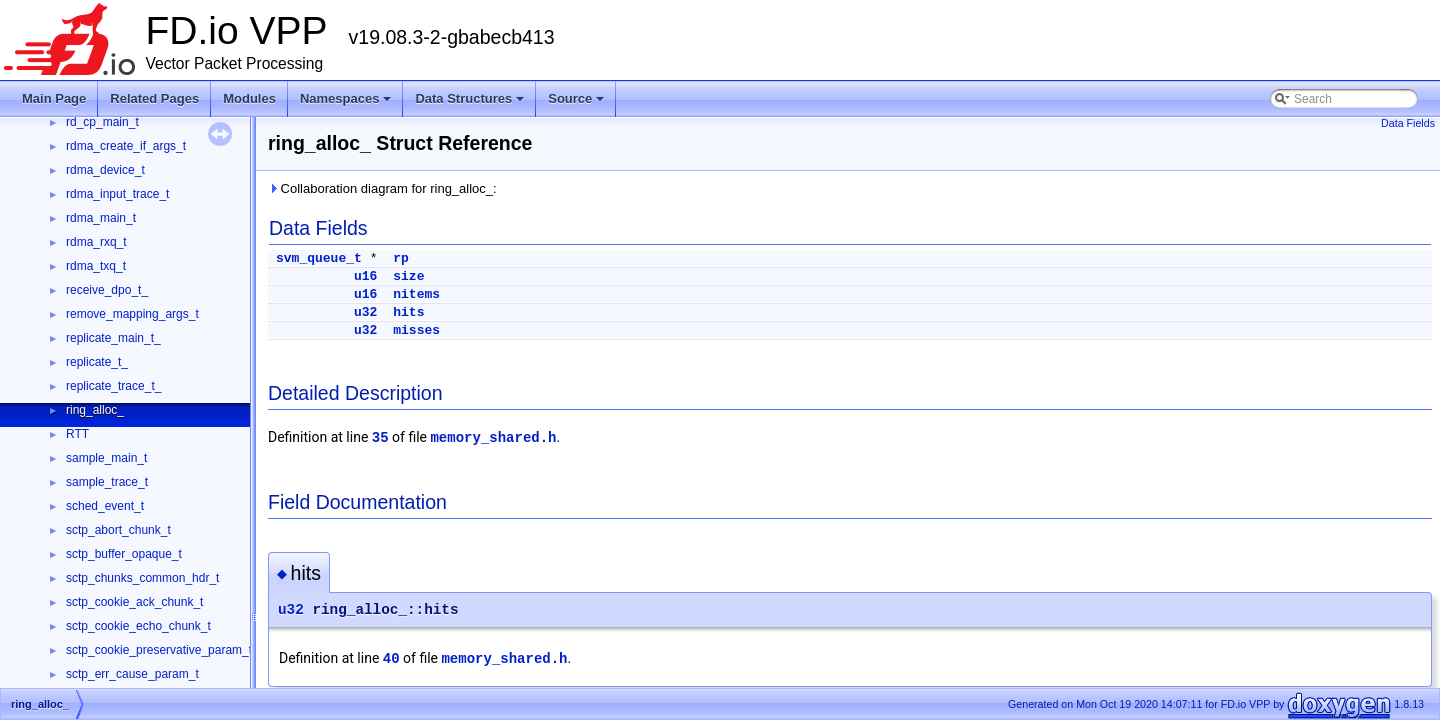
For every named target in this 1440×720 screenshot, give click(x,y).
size (408, 276)
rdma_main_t (101, 218)
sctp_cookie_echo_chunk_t (138, 626)
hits (408, 312)
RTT (77, 434)
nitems (416, 294)
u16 (365, 276)
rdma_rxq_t (96, 242)
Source (577, 104)
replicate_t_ (97, 362)
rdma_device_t (105, 170)
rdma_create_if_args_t (126, 146)
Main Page (54, 98)
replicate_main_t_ (113, 338)
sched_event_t (105, 506)
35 (380, 438)
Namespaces (347, 104)
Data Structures (471, 104)
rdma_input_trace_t (117, 194)
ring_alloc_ (95, 410)
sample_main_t (106, 458)
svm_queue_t (319, 258)
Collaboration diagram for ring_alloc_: (382, 188)
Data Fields (1408, 123)
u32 (365, 312)
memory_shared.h (493, 438)
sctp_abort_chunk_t (118, 530)
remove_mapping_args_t (132, 314)
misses (416, 330)
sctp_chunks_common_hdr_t (142, 578)
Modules (249, 98)
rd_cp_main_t (102, 122)
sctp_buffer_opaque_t (124, 554)
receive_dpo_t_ (107, 290)
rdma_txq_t (96, 266)
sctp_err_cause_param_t (132, 674)
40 (391, 659)
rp (401, 258)
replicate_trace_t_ (113, 386)
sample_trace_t (107, 482)
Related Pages (154, 98)
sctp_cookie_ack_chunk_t (134, 602)
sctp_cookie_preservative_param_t (159, 650)
